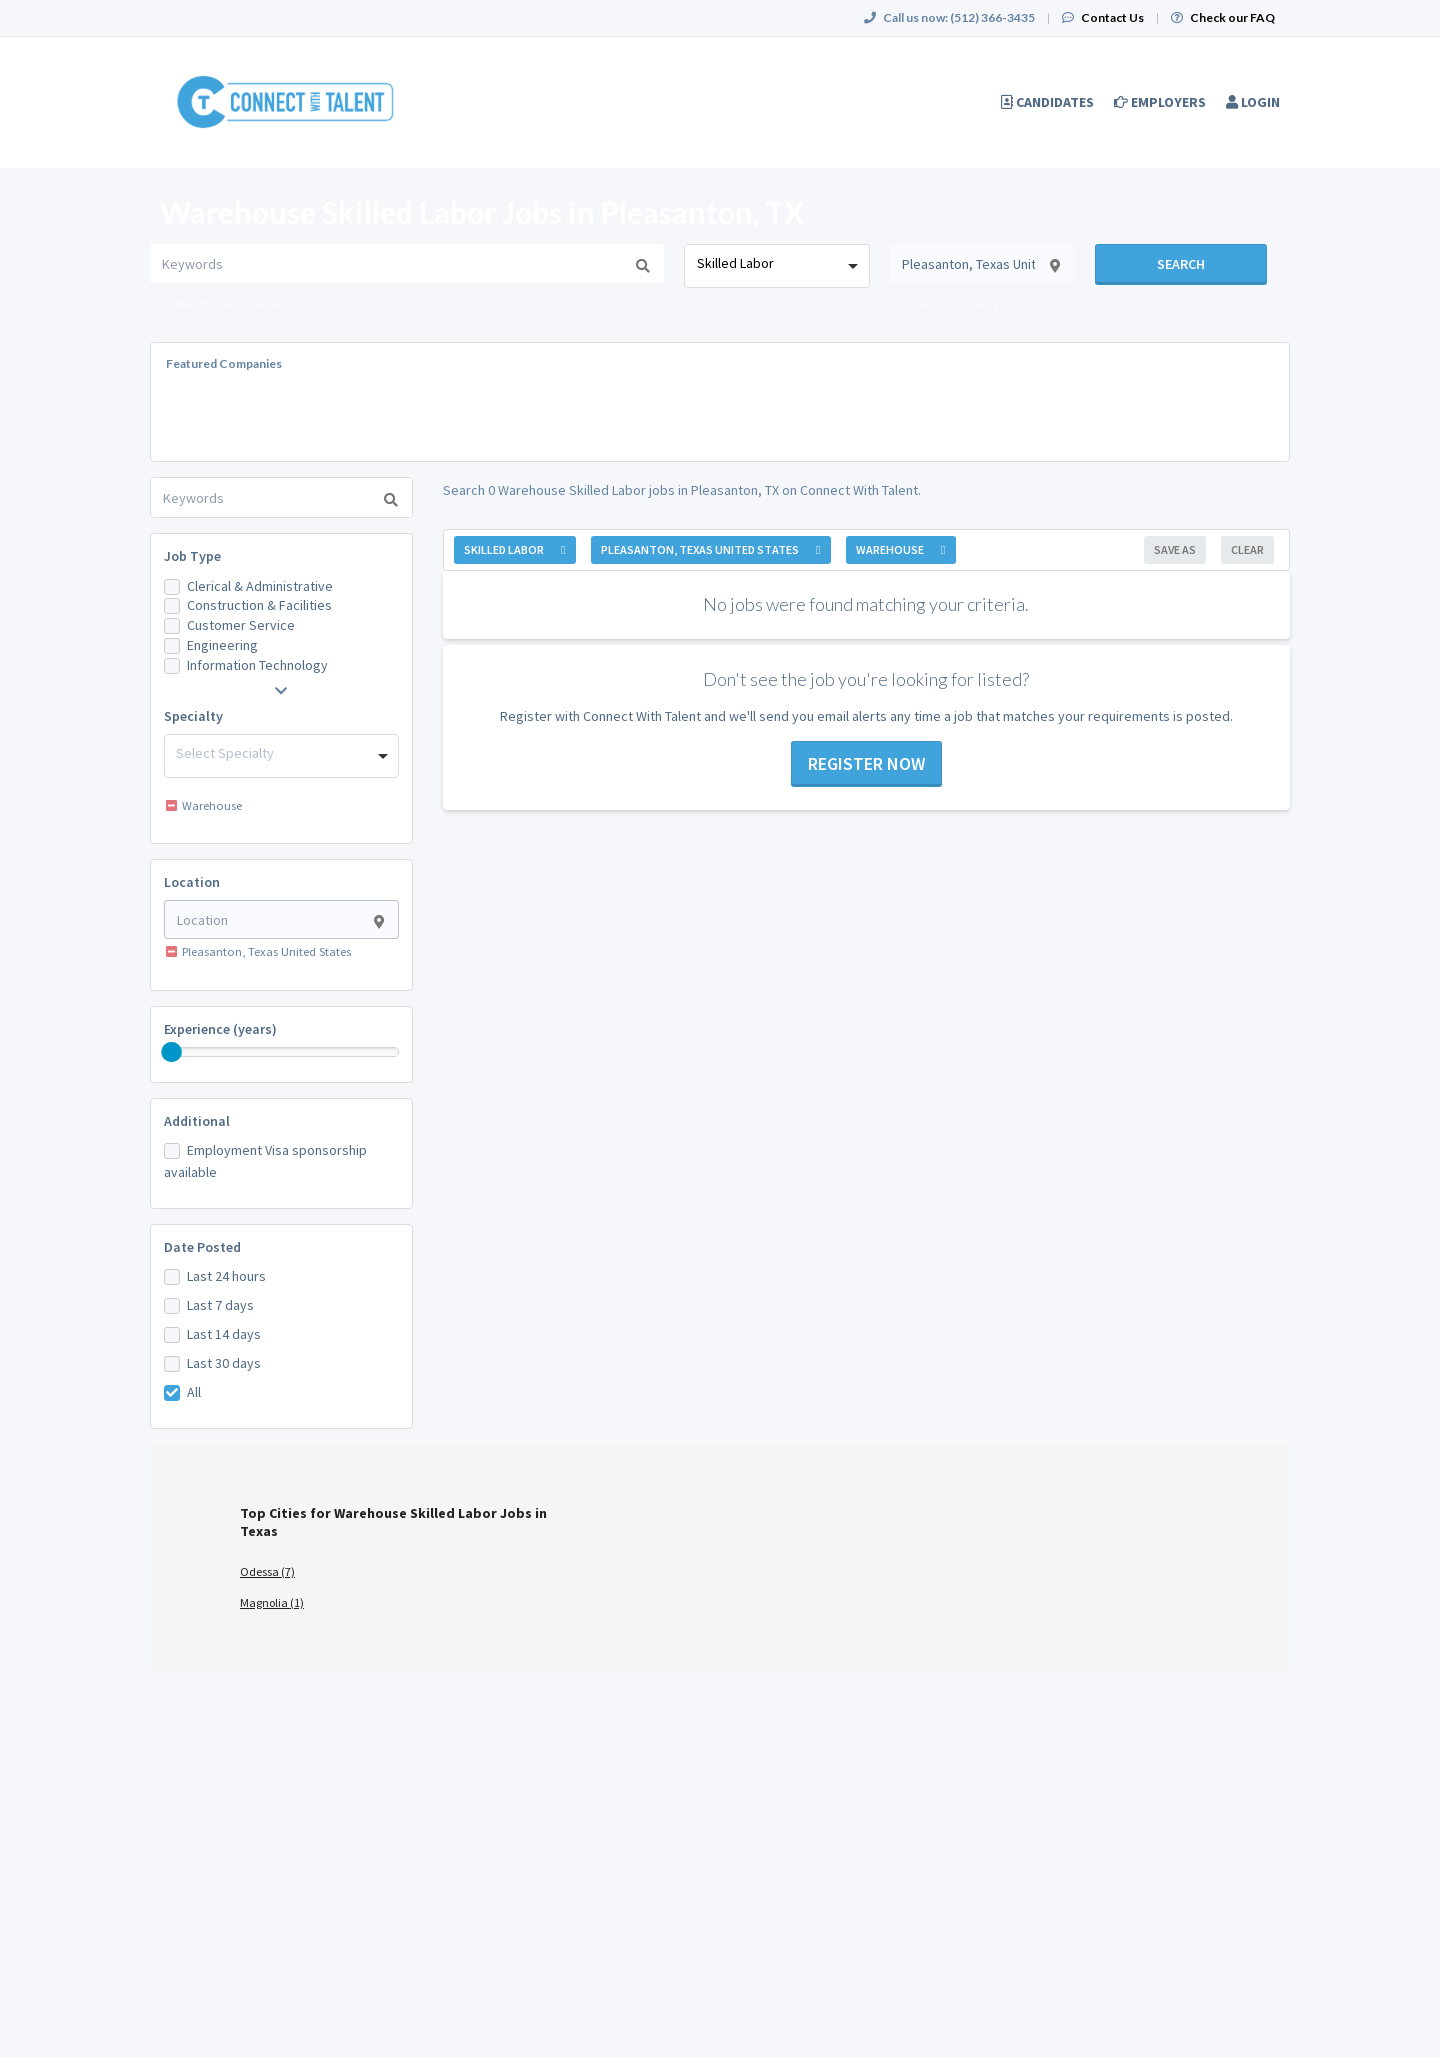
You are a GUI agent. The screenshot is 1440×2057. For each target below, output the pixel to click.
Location (192, 882)
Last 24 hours (226, 1276)
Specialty (193, 716)
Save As (1175, 549)
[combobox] (776, 266)
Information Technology (257, 665)
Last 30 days (224, 1363)
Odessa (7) (267, 1571)
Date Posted (202, 1247)
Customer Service (241, 625)
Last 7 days (220, 1305)
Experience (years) (220, 1029)
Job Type (192, 556)
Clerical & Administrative (260, 586)
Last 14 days (224, 1334)
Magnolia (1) (272, 1602)
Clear (1247, 549)
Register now (866, 763)
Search (1181, 264)
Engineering (222, 645)
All (194, 1392)
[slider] (172, 1052)
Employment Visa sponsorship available (265, 1161)
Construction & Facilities (259, 605)
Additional (197, 1121)
